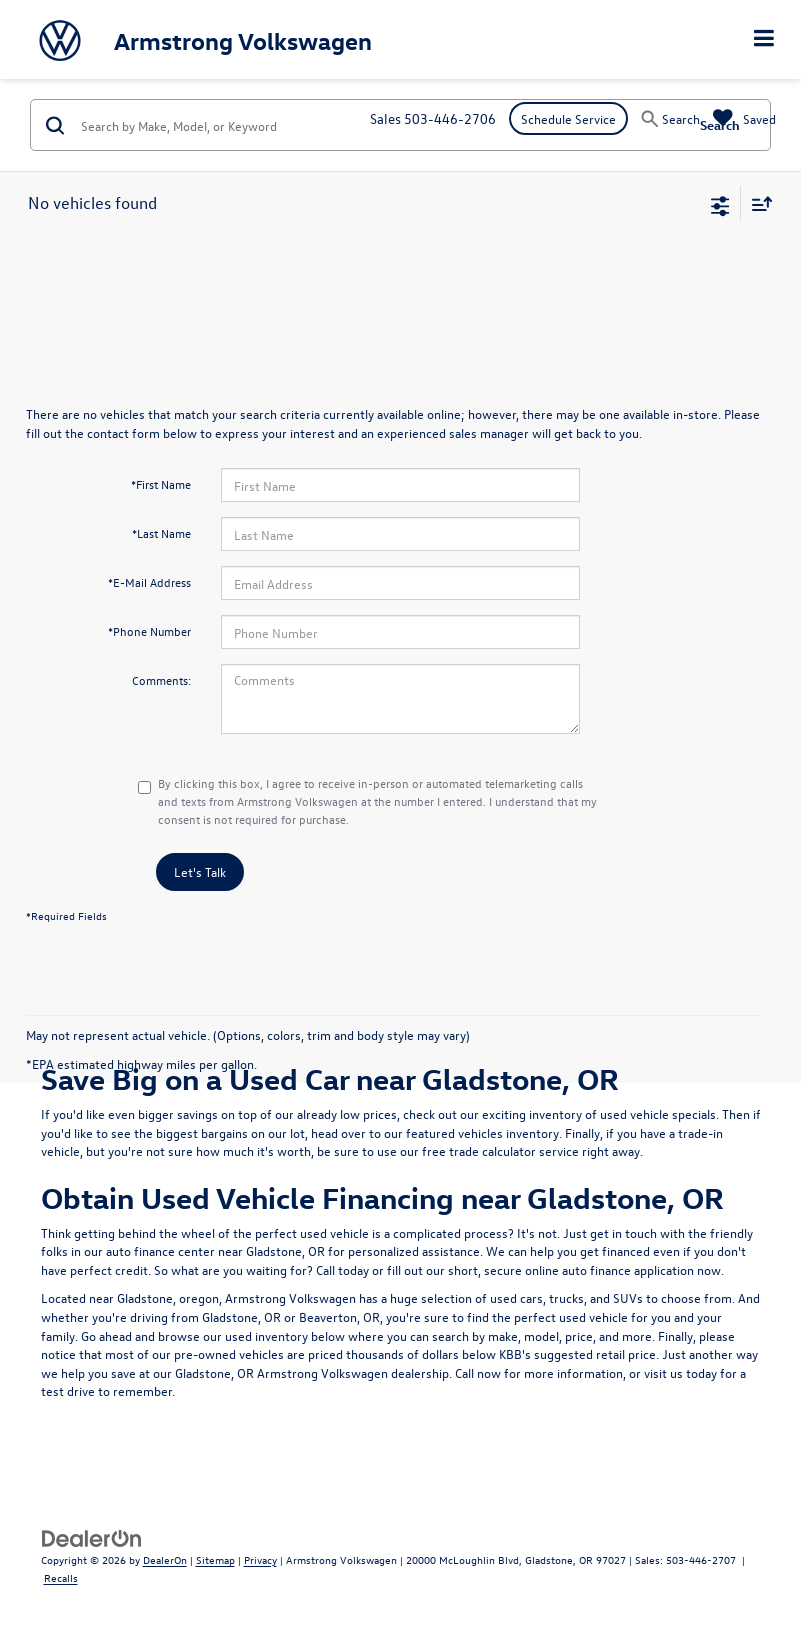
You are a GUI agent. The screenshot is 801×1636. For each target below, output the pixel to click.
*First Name (161, 484)
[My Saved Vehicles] (744, 118)
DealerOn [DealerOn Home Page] (165, 1559)
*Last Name (161, 533)
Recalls (61, 1577)
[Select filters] (720, 204)
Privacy (260, 1559)
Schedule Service (568, 118)
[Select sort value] (757, 203)
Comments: (161, 680)
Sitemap (215, 1559)
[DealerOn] (92, 1536)
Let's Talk (200, 871)
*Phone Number (149, 631)
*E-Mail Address (149, 582)
